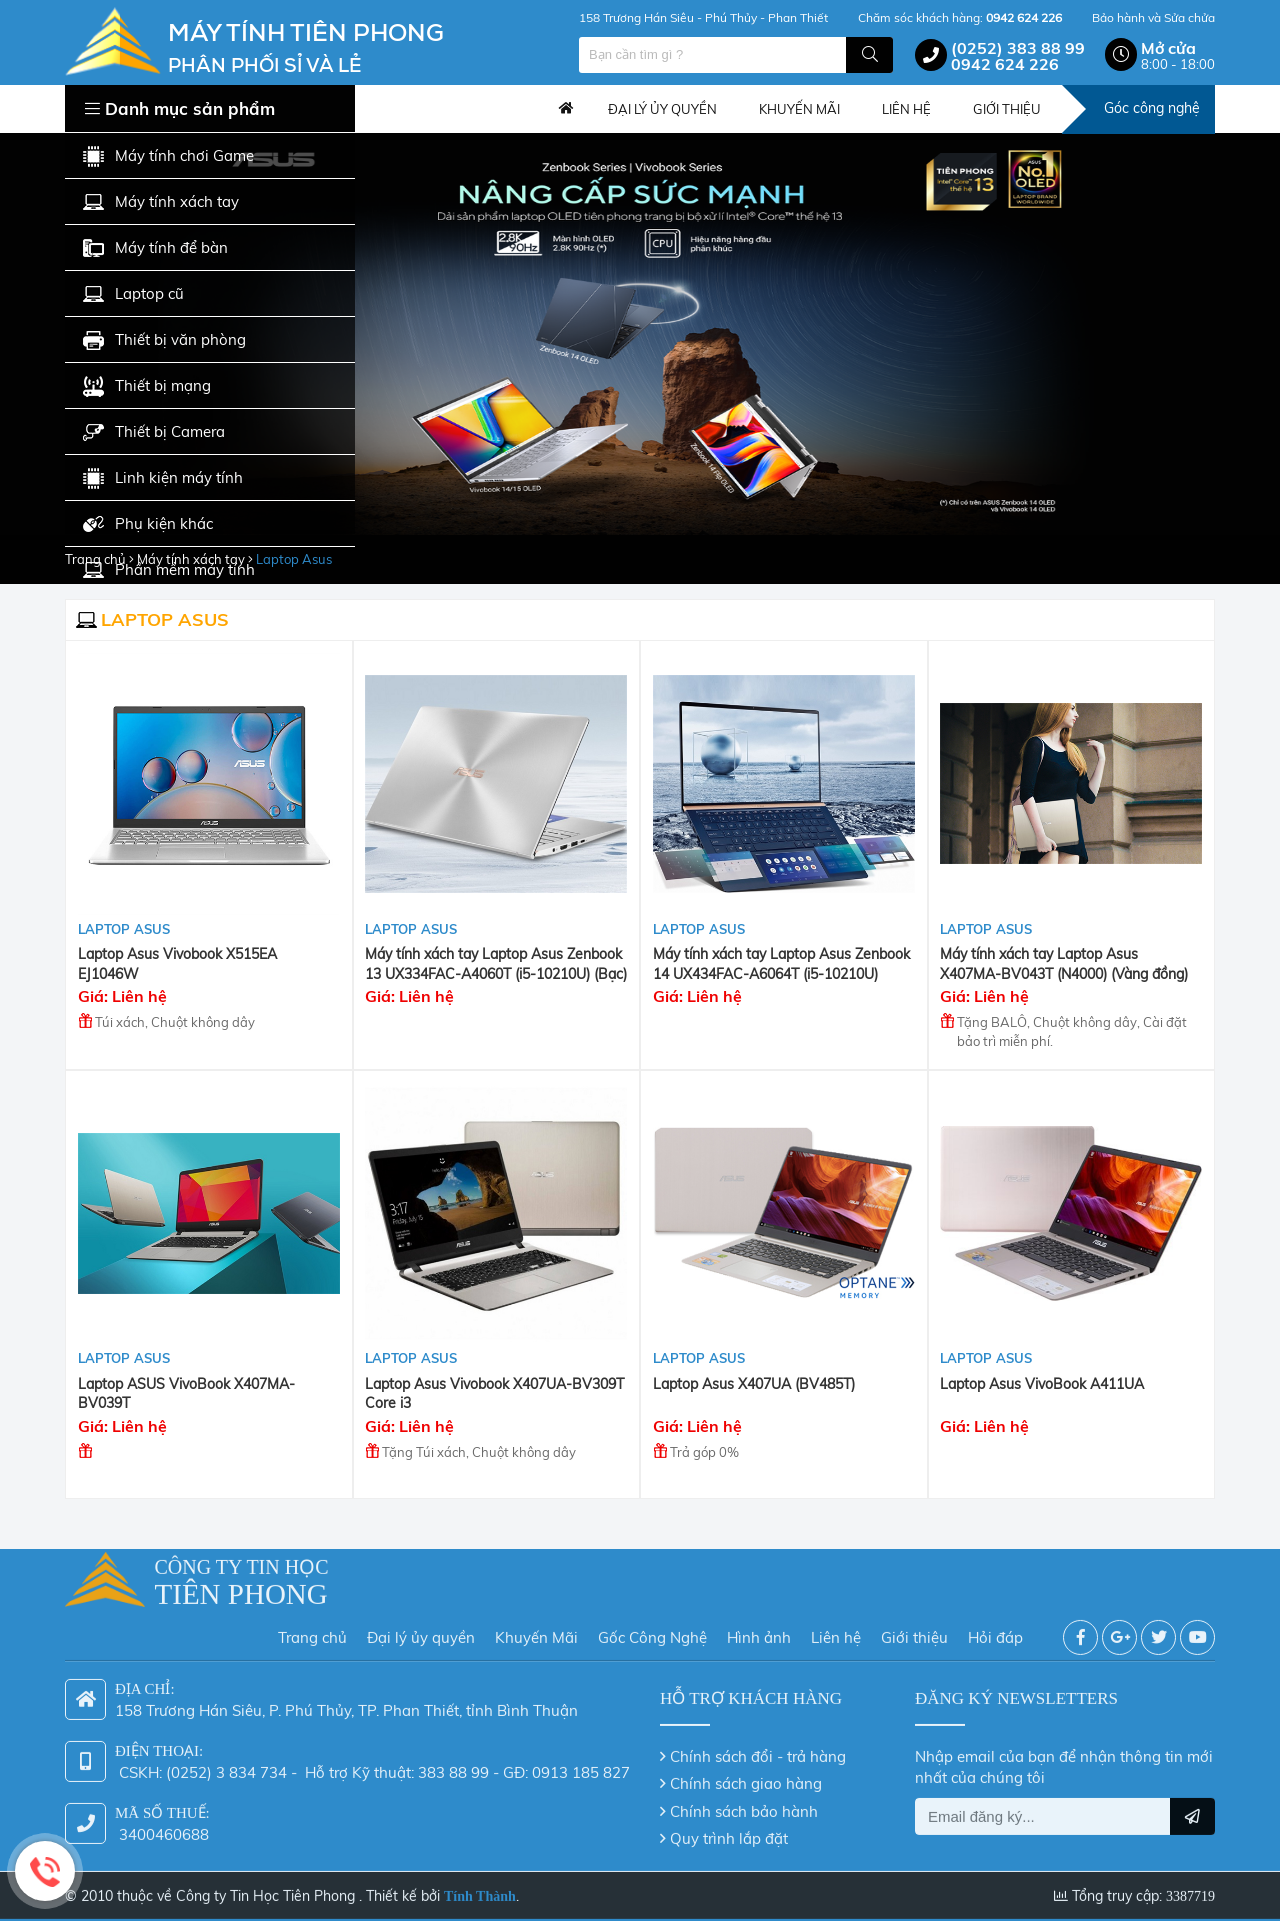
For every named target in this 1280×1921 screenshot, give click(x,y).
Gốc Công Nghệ (652, 1628)
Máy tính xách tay (161, 202)
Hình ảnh (759, 1628)
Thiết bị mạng (147, 386)
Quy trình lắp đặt (729, 1829)
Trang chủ (566, 109)
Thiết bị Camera (154, 432)
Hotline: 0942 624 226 (45, 1871)
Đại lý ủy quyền (421, 1628)
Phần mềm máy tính (169, 570)
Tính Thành (480, 1887)
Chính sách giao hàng (746, 1774)
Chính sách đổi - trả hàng (758, 1747)
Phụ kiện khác (148, 524)
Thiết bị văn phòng (164, 340)
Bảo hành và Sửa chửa (1153, 17)
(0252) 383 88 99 (1018, 48)
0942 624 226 (1005, 64)
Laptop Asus (124, 929)
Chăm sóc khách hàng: (960, 17)
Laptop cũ (133, 294)
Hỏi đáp (995, 1628)
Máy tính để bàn (155, 248)
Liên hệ (836, 1628)
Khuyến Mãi (536, 1628)
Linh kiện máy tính (163, 478)
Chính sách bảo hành (744, 1802)
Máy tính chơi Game (168, 156)
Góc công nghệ (1152, 108)
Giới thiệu (914, 1628)
